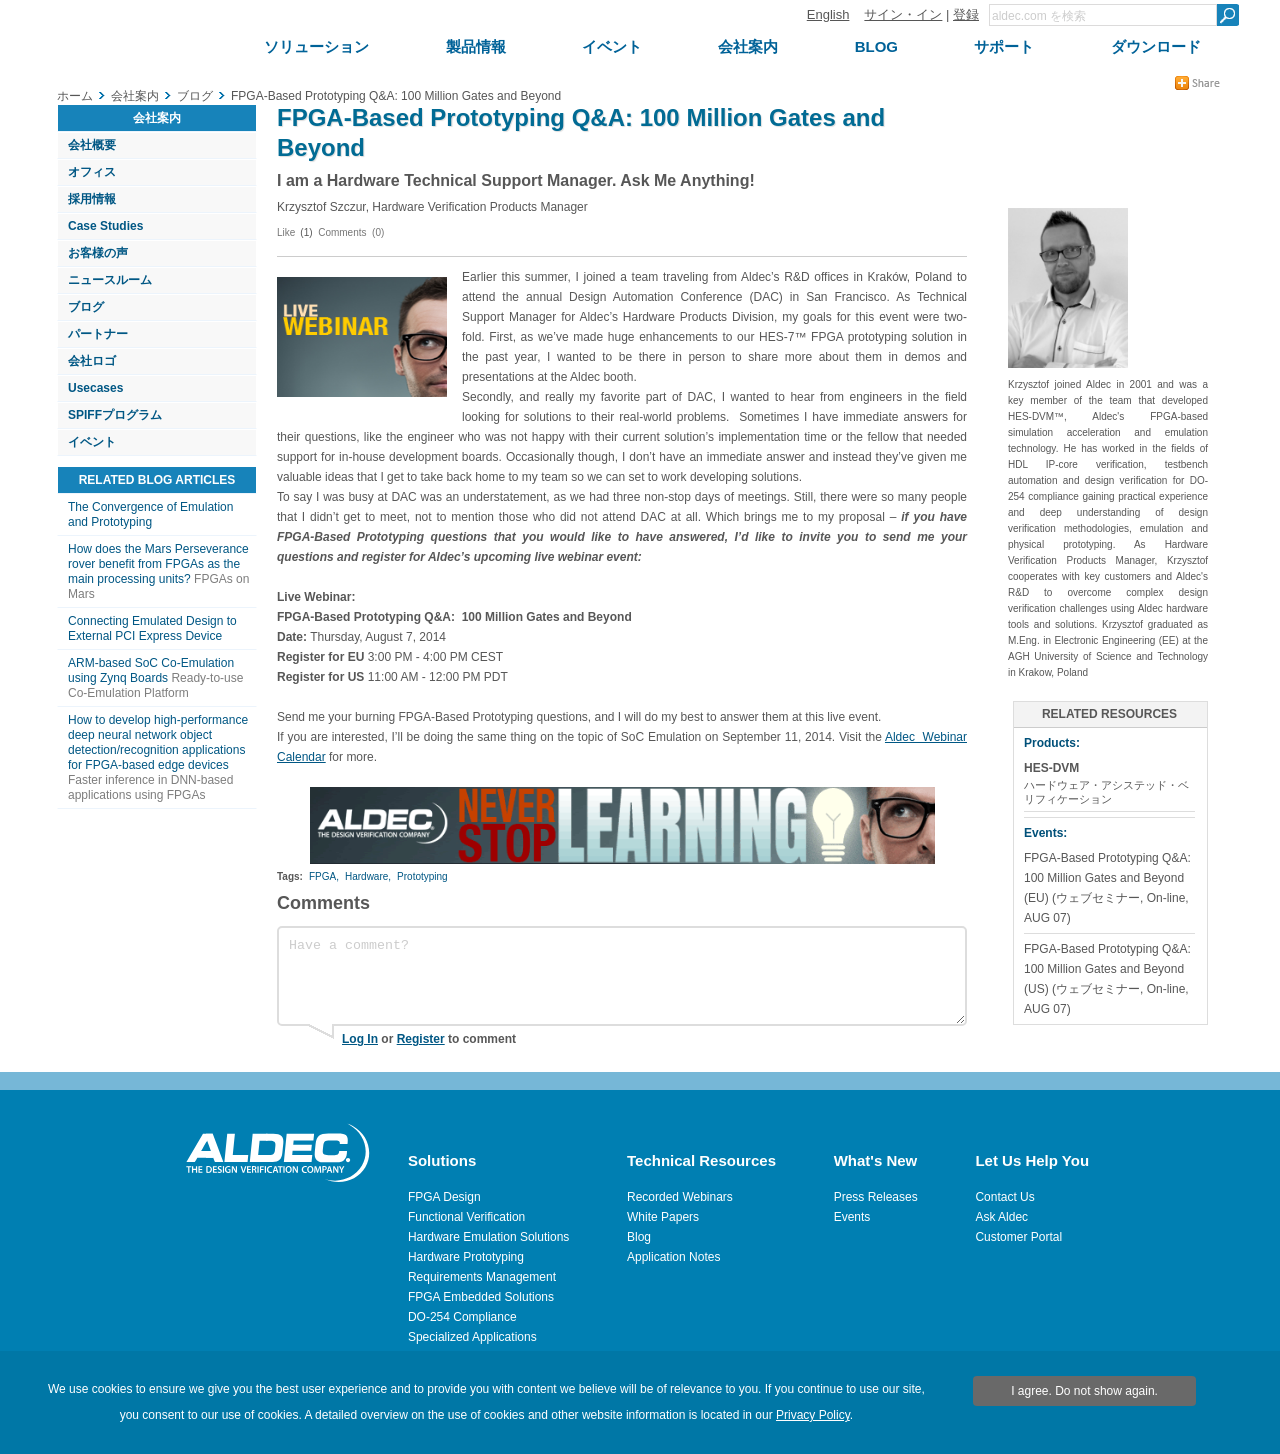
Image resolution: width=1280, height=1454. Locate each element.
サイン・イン (903, 14)
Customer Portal (1018, 1237)
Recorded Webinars (680, 1197)
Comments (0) (351, 232)
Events (852, 1217)
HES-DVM (1051, 768)
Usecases (95, 388)
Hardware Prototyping (466, 1257)
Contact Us (1004, 1197)
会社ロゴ (92, 361)
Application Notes (673, 1257)
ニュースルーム (110, 280)
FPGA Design (444, 1197)
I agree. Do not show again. (1084, 1391)
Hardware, (368, 876)
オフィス (92, 172)
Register (421, 1039)
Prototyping (422, 876)
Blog (639, 1237)
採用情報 (92, 199)
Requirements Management (482, 1277)
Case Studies (105, 226)
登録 (966, 14)
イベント (92, 442)
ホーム (75, 96)
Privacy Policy (813, 1415)
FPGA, (324, 876)
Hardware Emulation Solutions (488, 1237)
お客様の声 (98, 253)
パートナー (98, 334)
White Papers (663, 1217)
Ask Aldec (1001, 1217)
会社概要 (92, 145)
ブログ (86, 307)
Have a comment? (622, 976)
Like (286, 232)
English (828, 14)
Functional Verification (466, 1217)
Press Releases (876, 1197)
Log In (360, 1039)
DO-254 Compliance (462, 1317)
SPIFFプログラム (115, 415)
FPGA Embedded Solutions (481, 1297)
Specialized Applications (472, 1337)
